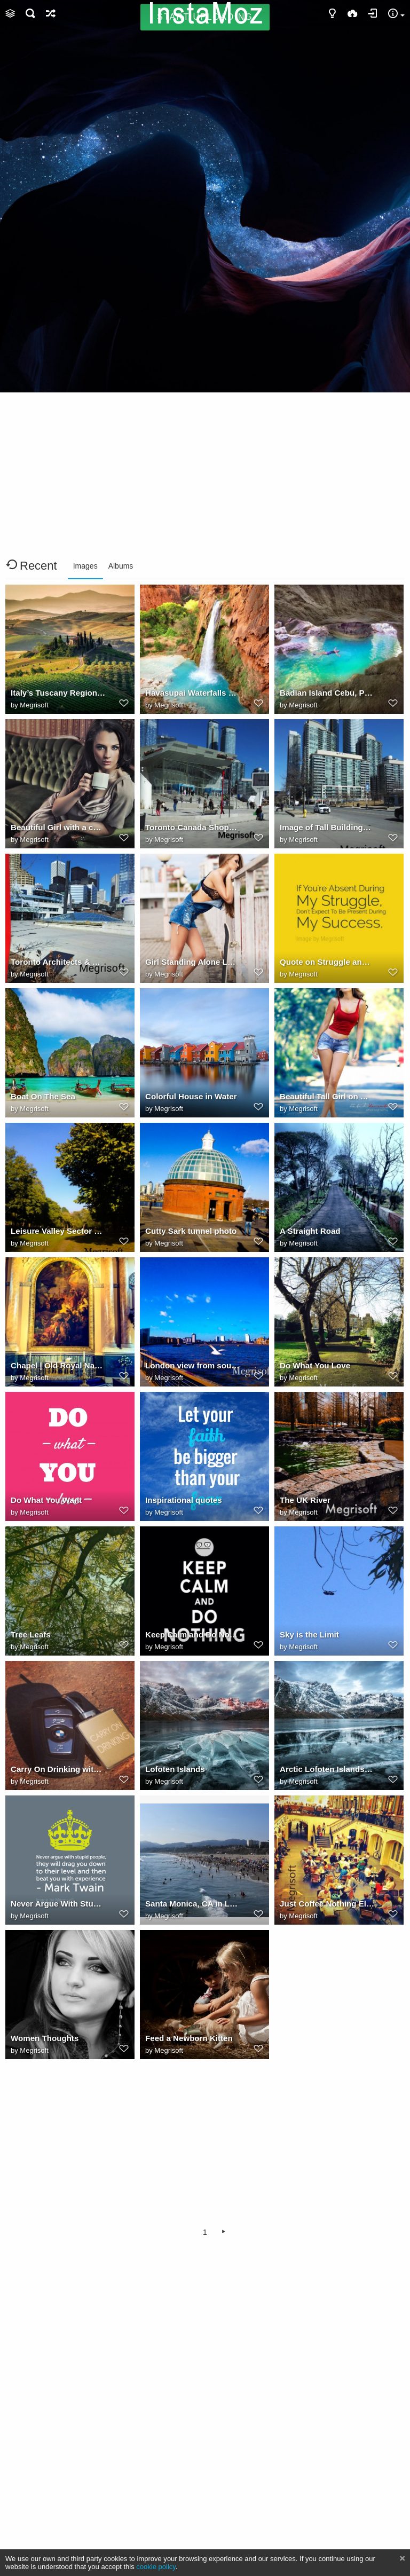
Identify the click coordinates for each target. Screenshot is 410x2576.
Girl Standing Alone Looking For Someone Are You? (192, 961)
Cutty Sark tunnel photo (190, 1230)
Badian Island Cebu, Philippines (327, 692)
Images (85, 566)
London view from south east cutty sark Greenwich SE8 (192, 1365)
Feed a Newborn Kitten (189, 2038)
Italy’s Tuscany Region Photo (58, 692)
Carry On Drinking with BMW (58, 1769)
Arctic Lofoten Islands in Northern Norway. (327, 1769)
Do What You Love (315, 1365)
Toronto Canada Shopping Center (192, 827)
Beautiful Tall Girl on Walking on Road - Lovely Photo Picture (327, 1096)
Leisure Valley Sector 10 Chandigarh (58, 1230)
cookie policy (156, 2567)
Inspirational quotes (183, 1499)
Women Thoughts (44, 2038)
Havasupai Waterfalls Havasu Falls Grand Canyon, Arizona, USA (192, 692)
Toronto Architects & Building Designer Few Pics (58, 961)
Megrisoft (34, 705)
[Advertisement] (205, 116)
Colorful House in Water (191, 1096)
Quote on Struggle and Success (327, 961)
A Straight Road (310, 1230)
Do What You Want (46, 1499)
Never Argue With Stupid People (58, 1903)
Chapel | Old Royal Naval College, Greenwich (58, 1365)
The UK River (305, 1499)
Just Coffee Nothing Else (327, 1903)
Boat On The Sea (43, 1096)
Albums (120, 566)
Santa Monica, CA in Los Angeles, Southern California (192, 1903)
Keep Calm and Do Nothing (192, 1634)
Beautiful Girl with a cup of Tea (58, 827)
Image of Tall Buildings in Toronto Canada (327, 827)
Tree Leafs (31, 1634)
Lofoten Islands (175, 1769)
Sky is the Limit (309, 1634)
